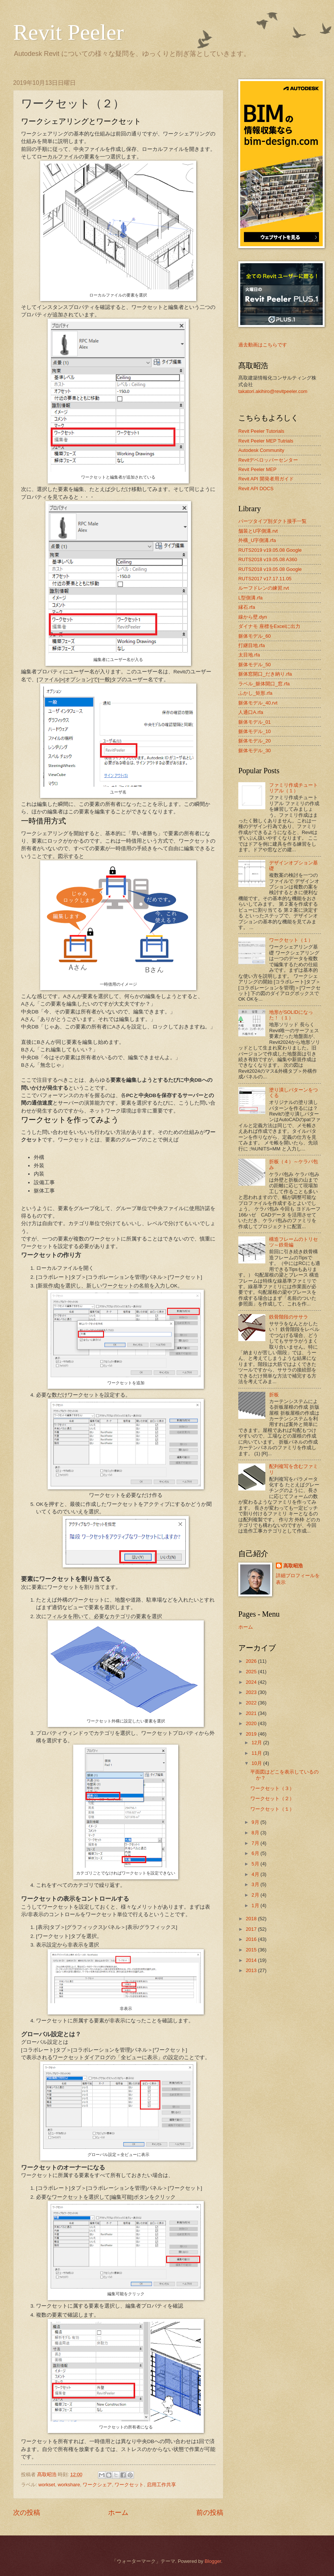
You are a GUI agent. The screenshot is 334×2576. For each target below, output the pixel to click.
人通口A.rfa (250, 712)
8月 (255, 1832)
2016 (252, 1939)
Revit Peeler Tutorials (261, 431)
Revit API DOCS (256, 488)
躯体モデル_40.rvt (257, 703)
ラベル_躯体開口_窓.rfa (264, 684)
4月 (255, 1874)
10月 (257, 1763)
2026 (252, 1661)
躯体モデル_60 (254, 636)
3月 (255, 1884)
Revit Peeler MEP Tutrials (265, 441)
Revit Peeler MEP (257, 469)
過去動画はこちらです (262, 345)
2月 (255, 1895)
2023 (252, 1692)
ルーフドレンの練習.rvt (263, 588)
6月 (255, 1853)
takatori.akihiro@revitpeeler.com (272, 391)
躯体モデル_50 (254, 664)
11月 (257, 1753)
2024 (252, 1682)
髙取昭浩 (293, 1566)
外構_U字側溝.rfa (257, 540)
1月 (255, 1905)
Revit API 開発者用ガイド (266, 479)
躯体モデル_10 (254, 731)
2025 (252, 1671)
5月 (255, 1864)
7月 (255, 1843)
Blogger (213, 2561)
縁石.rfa (246, 607)
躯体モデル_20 (254, 741)
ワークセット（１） (291, 940)
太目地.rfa (249, 655)
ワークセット (129, 2484)
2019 (252, 1734)
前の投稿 (209, 2512)
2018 (252, 1918)
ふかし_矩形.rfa (255, 693)
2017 (252, 1929)
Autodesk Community (261, 450)
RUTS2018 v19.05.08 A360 (267, 559)
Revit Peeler (68, 32)
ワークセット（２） (272, 1798)
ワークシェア (97, 2484)
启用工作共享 (161, 2484)
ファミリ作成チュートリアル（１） (293, 787)
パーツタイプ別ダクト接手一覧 (272, 521)
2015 (252, 1950)
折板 (274, 1394)
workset (46, 2484)
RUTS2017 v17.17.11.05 (265, 578)
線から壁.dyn (252, 617)
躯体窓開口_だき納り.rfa (265, 674)
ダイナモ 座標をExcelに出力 (269, 626)
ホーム (118, 2512)
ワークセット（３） (272, 1788)
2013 (252, 1970)
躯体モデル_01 (254, 722)
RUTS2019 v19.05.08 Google (270, 550)
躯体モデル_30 (254, 750)
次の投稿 (26, 2512)
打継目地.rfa (251, 645)
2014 (252, 1960)
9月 (255, 1822)
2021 (252, 1713)
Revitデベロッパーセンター (268, 460)
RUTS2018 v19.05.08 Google (270, 569)
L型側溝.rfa (250, 598)
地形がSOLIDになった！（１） (291, 1015)
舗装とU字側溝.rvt (258, 531)
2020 (252, 1723)
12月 (257, 1742)
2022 (252, 1703)
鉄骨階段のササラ (288, 1317)
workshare (69, 2484)
